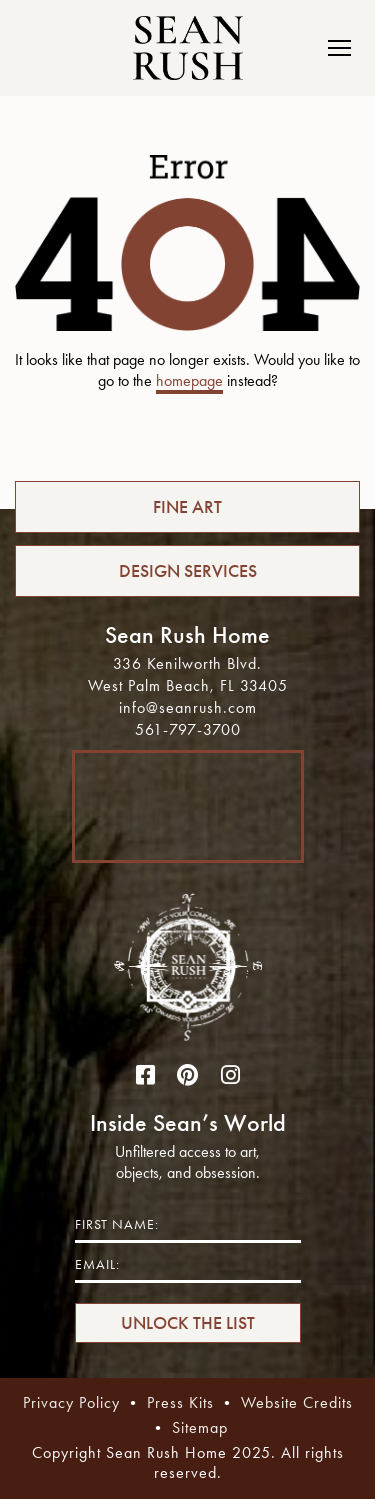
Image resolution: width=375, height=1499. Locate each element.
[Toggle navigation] (334, 48)
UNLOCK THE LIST (188, 1323)
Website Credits (297, 1402)
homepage (189, 380)
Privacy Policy (71, 1402)
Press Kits (180, 1402)
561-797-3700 (188, 729)
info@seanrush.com (188, 707)
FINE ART (187, 507)
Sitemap (200, 1427)
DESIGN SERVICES (188, 571)
